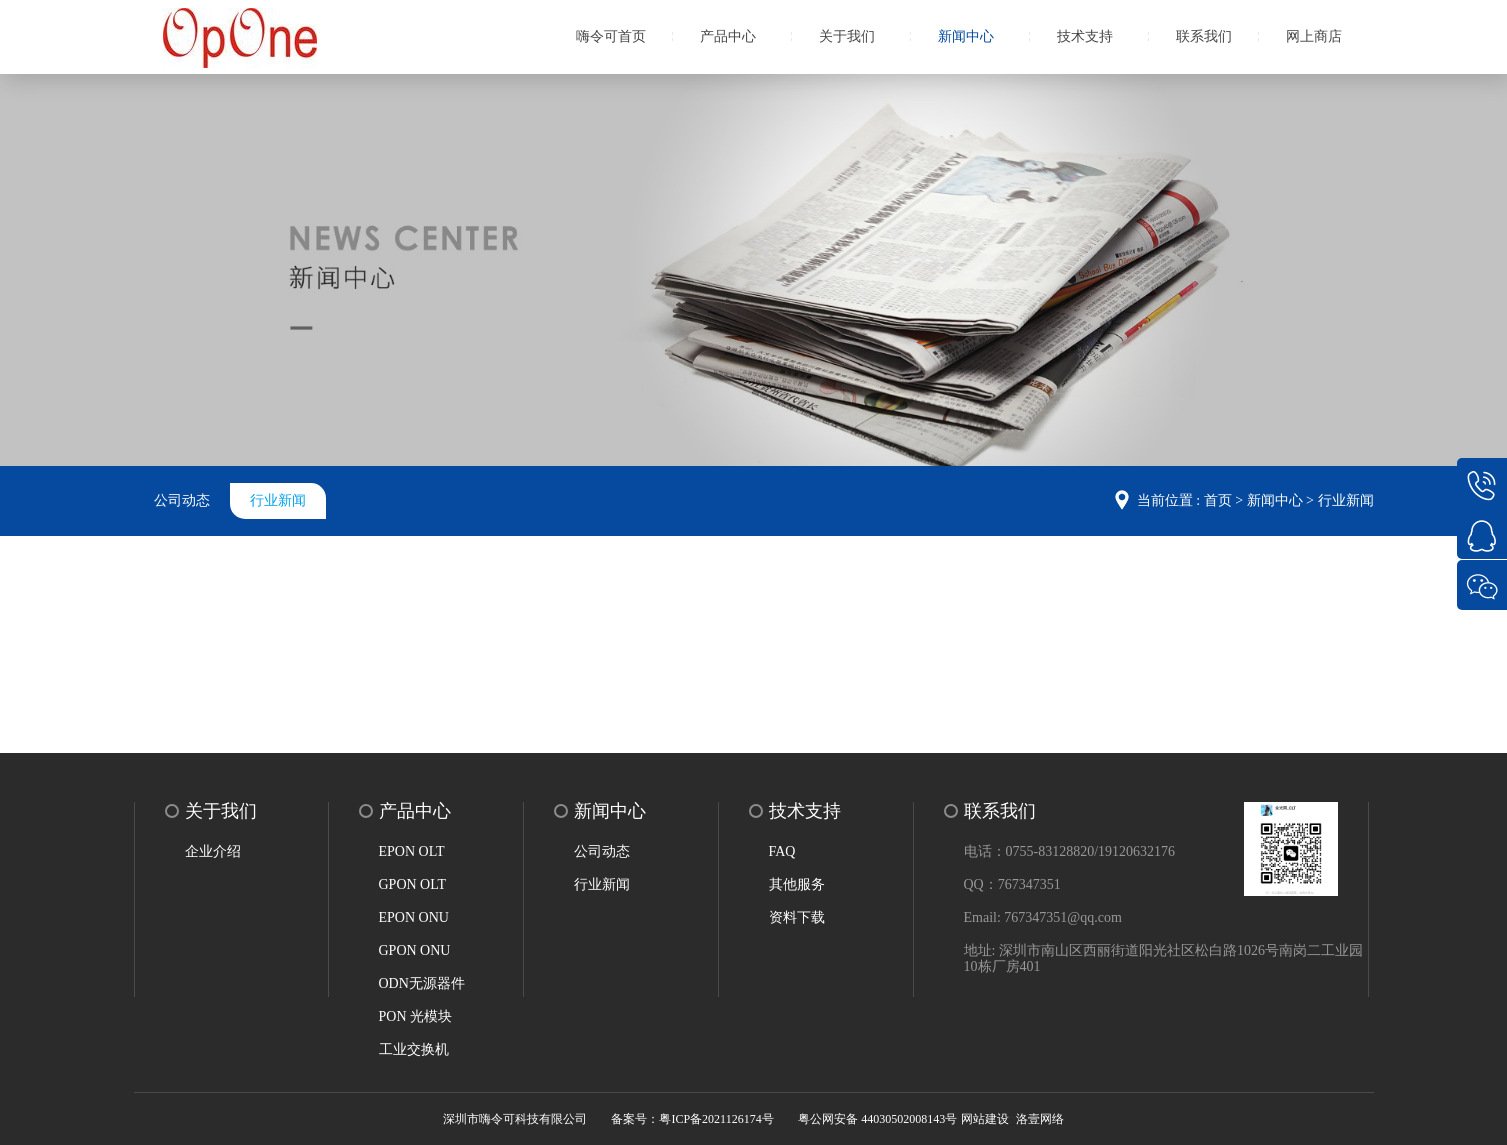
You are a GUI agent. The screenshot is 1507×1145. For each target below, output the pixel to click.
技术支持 (1085, 36)
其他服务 (797, 884)
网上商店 (1314, 36)
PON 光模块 (416, 1016)
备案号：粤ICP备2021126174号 (692, 1119)
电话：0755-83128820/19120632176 (1070, 851)
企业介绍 (213, 851)
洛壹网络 (1040, 1119)
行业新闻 (278, 500)
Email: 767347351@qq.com (1043, 917)
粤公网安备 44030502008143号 (877, 1119)
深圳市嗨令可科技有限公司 (515, 1119)
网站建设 (985, 1119)
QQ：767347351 (1012, 884)
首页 (1218, 500)
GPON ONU (415, 950)
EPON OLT (412, 851)
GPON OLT (413, 884)
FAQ (782, 851)
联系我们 (1204, 36)
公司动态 (182, 500)
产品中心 (728, 36)
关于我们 (847, 36)
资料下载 (797, 917)
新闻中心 (966, 36)
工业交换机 (414, 1049)
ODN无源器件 (422, 983)
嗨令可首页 (611, 36)
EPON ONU (414, 917)
